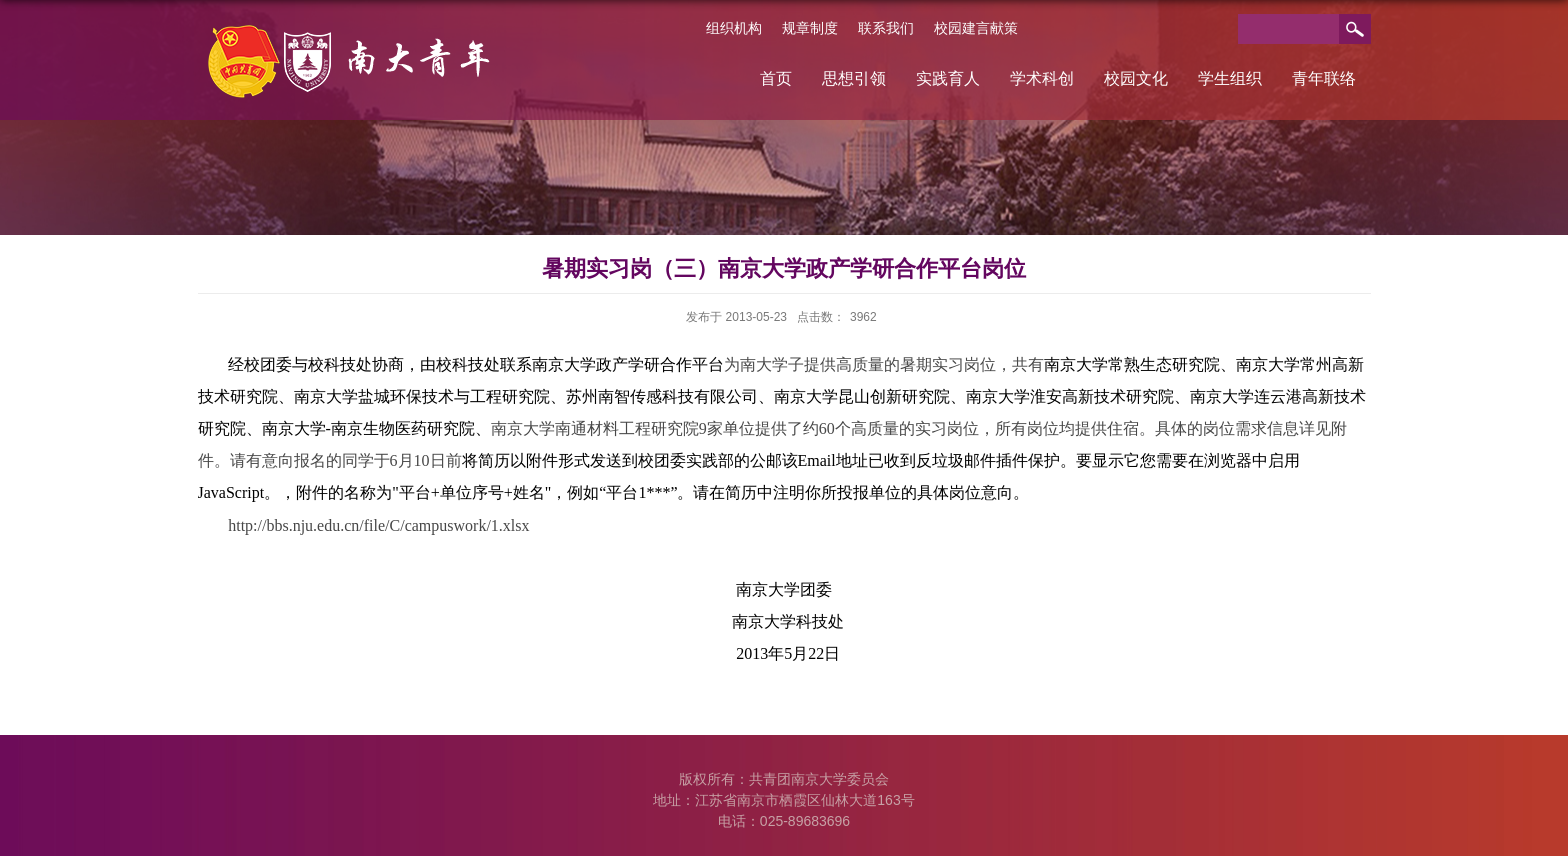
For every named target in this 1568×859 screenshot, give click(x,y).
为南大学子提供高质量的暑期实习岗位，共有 (884, 364)
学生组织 (1230, 78)
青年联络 (1324, 78)
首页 (776, 78)
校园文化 (1136, 78)
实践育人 (948, 78)
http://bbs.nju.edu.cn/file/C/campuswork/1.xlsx (378, 525)
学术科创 (1042, 78)
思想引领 (854, 78)
